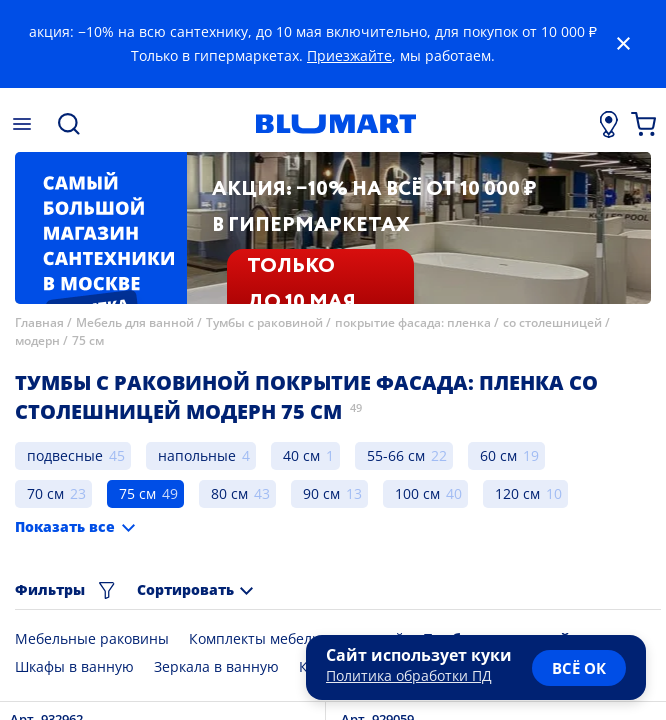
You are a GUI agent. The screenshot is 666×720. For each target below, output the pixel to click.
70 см (45, 493)
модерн (37, 340)
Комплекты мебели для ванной (296, 638)
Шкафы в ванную (74, 666)
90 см (321, 493)
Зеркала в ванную (216, 666)
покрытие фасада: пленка (413, 322)
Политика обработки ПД (409, 675)
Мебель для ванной (135, 322)
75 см (88, 340)
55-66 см (396, 455)
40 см (301, 455)
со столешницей (552, 322)
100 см (417, 493)
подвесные (65, 455)
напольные (197, 455)
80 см (229, 493)
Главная (39, 322)
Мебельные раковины (92, 638)
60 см (498, 455)
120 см (517, 493)
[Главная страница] (336, 124)
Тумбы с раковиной (264, 322)
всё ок (579, 668)
